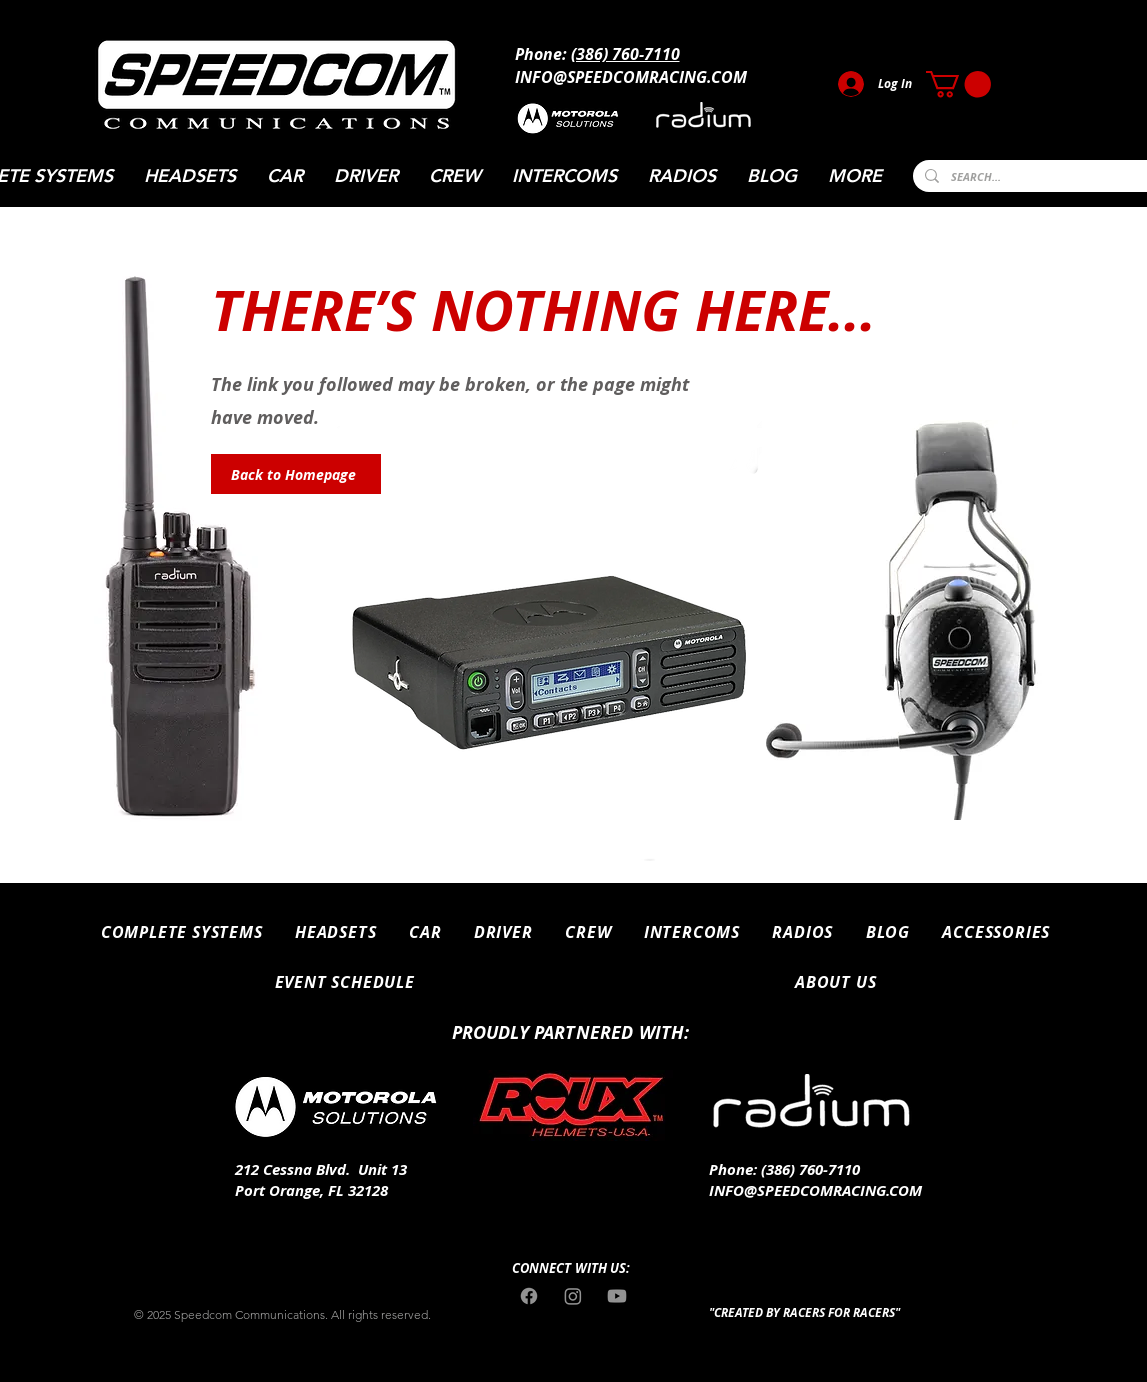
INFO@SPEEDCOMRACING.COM (631, 77)
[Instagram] (573, 1296)
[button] (958, 84)
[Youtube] (617, 1296)
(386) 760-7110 (625, 54)
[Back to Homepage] (296, 474)
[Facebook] (529, 1296)
